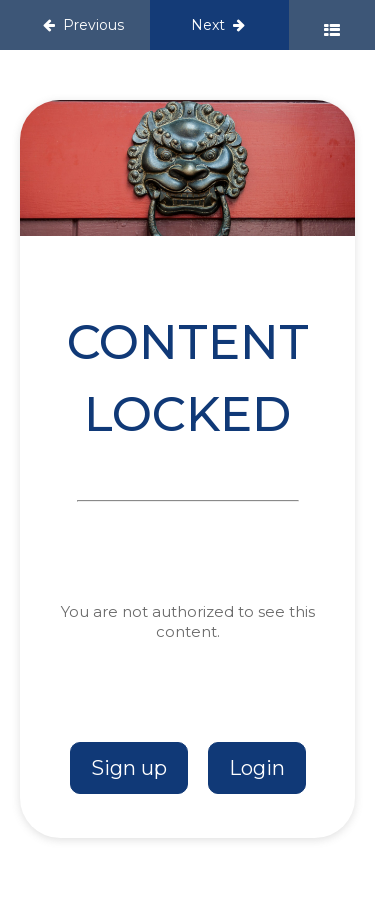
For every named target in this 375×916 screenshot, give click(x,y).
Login (257, 768)
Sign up (129, 768)
